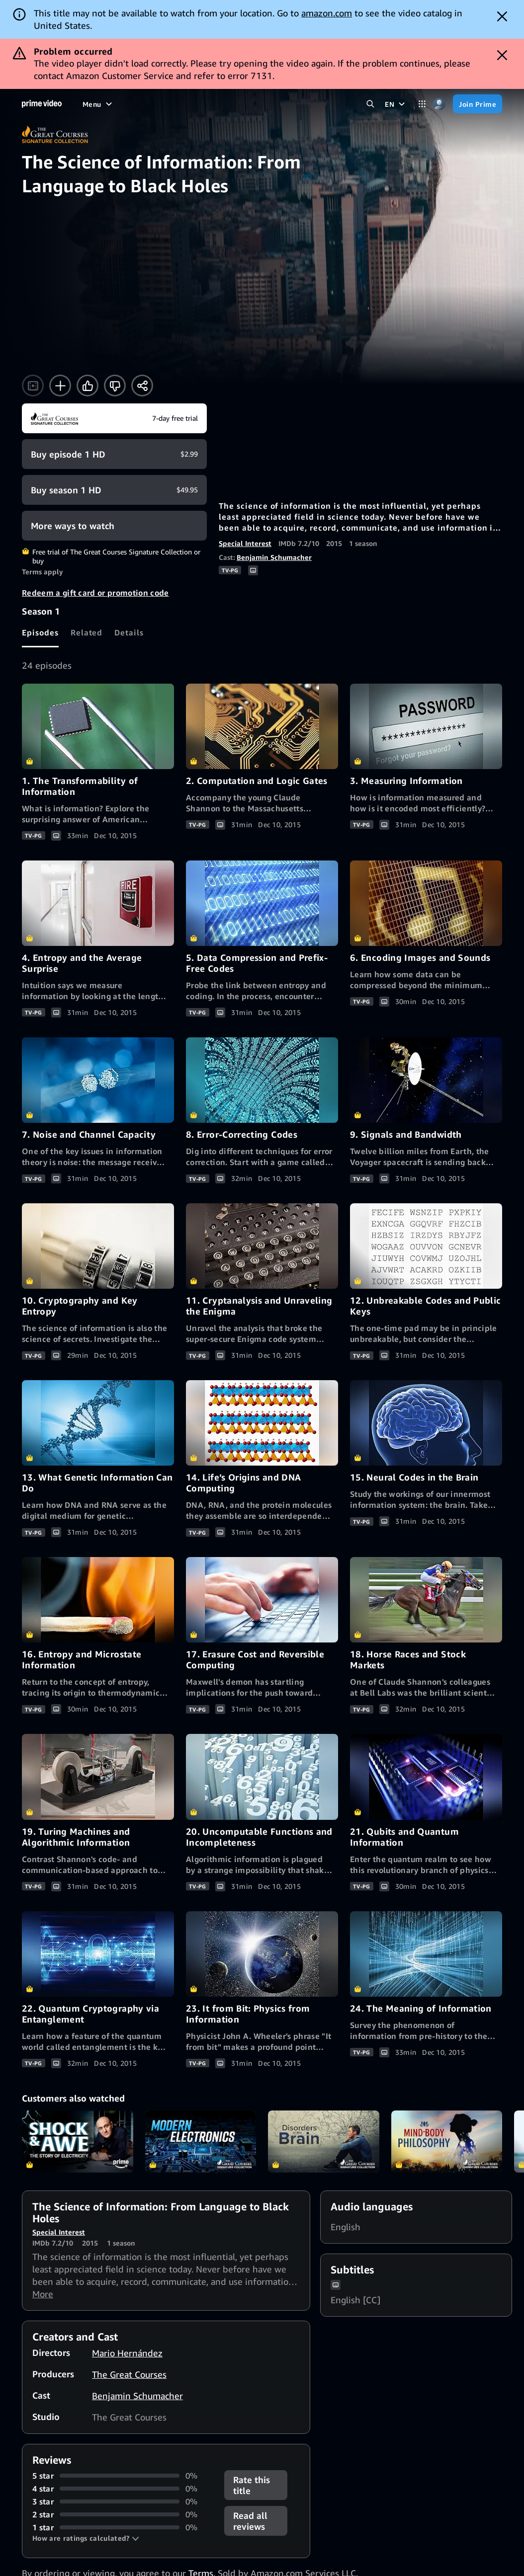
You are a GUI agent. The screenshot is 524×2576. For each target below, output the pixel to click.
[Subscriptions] (324, 103)
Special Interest (245, 543)
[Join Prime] (477, 103)
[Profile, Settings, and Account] (439, 104)
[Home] (42, 104)
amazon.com (326, 12)
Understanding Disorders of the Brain (323, 2141)
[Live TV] (268, 103)
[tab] (40, 632)
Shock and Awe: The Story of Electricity (77, 2141)
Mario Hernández (127, 2352)
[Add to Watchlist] (60, 385)
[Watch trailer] (33, 385)
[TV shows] (161, 103)
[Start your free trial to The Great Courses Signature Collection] (114, 418)
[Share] (142, 385)
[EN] (396, 103)
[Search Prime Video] (370, 104)
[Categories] (422, 104)
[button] (85, 2538)
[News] (234, 103)
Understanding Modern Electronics (201, 2141)
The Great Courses (129, 2374)
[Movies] (121, 103)
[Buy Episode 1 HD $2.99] (114, 454)
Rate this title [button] (251, 2485)
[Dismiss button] (502, 16)
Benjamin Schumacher (274, 557)
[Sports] (201, 103)
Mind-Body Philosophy (447, 2141)
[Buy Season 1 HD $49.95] (114, 490)
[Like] (87, 385)
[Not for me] (115, 385)
